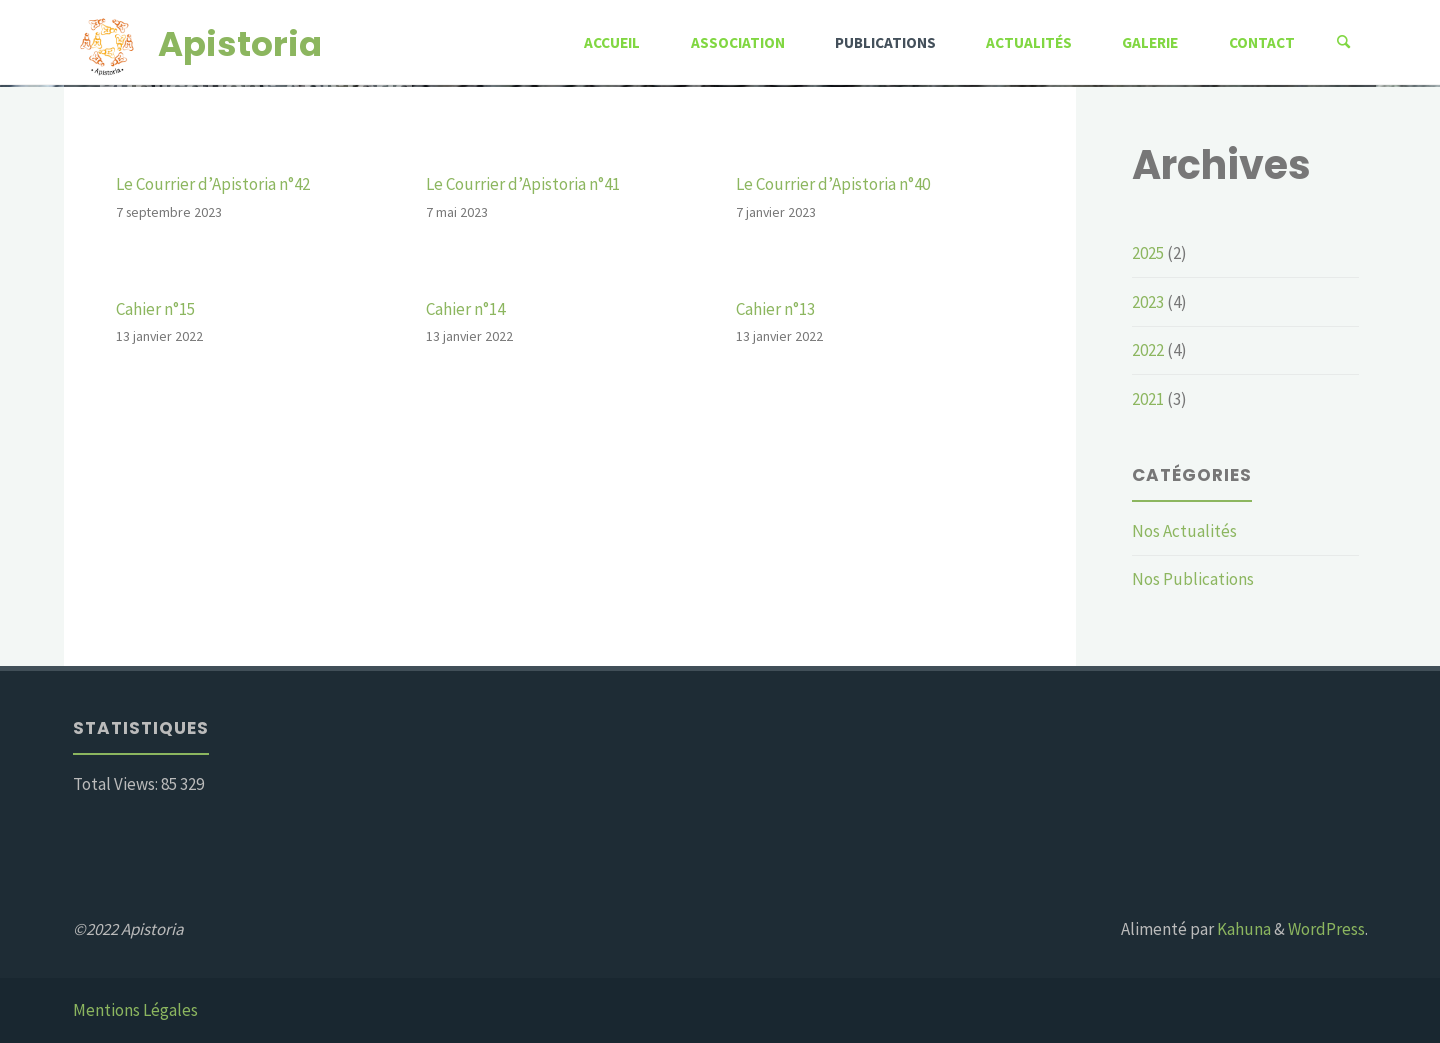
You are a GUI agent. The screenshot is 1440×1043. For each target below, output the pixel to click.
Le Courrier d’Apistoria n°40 (833, 184)
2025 (1148, 253)
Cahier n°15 (155, 309)
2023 (1148, 302)
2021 (1148, 399)
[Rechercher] (1344, 42)
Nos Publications (1193, 579)
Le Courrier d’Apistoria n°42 (213, 184)
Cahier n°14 (465, 309)
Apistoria (240, 43)
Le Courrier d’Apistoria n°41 (523, 184)
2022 (1148, 350)
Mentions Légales (135, 1010)
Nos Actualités (1184, 531)
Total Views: (117, 784)
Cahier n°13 (775, 309)
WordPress (1326, 929)
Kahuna (1242, 929)
